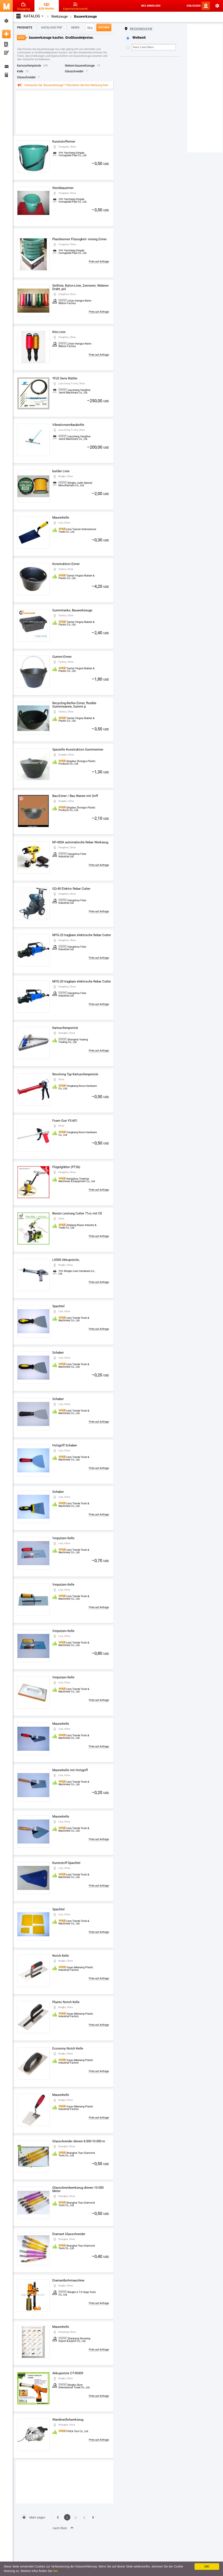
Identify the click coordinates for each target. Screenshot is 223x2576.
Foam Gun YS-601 (64, 1121)
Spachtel (58, 1306)
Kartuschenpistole (29, 65)
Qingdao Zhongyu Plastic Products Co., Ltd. (76, 762)
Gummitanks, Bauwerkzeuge (72, 610)
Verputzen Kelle (63, 1538)
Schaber (58, 1353)
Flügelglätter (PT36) (66, 1167)
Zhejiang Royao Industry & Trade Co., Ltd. (77, 1226)
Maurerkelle (60, 517)
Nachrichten (6, 66)
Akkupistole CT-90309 (67, 2373)
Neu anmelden (150, 5)
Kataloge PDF (51, 27)
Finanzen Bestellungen (6, 75)
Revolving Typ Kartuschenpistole (75, 1074)
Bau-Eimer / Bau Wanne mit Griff (75, 796)
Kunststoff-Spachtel (66, 1863)
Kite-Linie (58, 332)
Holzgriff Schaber (64, 1445)
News (75, 27)
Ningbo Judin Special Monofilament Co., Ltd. (75, 484)
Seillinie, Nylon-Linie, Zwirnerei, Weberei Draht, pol (80, 287)
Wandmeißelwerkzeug (67, 2420)
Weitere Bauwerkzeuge (80, 65)
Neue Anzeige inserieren (6, 34)
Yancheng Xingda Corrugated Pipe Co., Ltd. (72, 154)
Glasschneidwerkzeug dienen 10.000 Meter (78, 2189)
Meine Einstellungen (6, 21)
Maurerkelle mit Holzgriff (70, 1770)
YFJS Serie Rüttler (64, 378)
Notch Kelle (60, 1956)
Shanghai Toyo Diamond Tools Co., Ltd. (76, 2154)
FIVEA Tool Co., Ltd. (77, 2431)
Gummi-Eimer (62, 657)
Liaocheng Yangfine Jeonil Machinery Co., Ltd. (74, 391)
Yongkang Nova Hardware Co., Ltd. (77, 1087)
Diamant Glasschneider (68, 2234)
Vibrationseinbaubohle (68, 425)
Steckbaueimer (63, 188)
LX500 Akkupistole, (66, 1260)
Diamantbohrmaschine (68, 2280)
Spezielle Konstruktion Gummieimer (77, 749)
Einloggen (193, 5)
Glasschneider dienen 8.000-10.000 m (78, 2141)
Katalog (33, 16)
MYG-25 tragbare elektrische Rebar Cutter (81, 935)
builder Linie (61, 471)
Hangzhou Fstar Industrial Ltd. (72, 855)
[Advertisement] (64, 112)
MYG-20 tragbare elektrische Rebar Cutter (81, 981)
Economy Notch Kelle (67, 2048)
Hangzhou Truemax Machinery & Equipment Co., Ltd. (76, 1180)
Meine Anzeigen (6, 44)
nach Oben (60, 2528)
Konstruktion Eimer (66, 564)
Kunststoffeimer (63, 141)
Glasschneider (74, 71)
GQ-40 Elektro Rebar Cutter (71, 889)
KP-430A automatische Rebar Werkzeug (80, 842)
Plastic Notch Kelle (66, 2002)
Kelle (20, 71)
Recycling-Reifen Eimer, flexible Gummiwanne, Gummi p (74, 704)
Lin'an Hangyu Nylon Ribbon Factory (74, 302)
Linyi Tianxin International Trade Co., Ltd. (77, 530)
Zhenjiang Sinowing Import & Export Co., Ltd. (74, 2340)
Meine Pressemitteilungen (6, 53)
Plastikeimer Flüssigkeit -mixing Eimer (79, 239)
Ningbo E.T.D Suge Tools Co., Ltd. (77, 2293)
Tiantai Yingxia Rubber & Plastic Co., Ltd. (76, 577)
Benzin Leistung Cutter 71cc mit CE (77, 1213)
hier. (55, 2571)
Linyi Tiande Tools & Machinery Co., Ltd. (73, 1319)
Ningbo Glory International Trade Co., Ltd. (74, 2386)
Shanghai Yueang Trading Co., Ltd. (73, 1041)
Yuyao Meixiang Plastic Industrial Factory (75, 1968)
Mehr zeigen (37, 2517)
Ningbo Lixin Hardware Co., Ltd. (76, 1272)
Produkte (24, 27)
